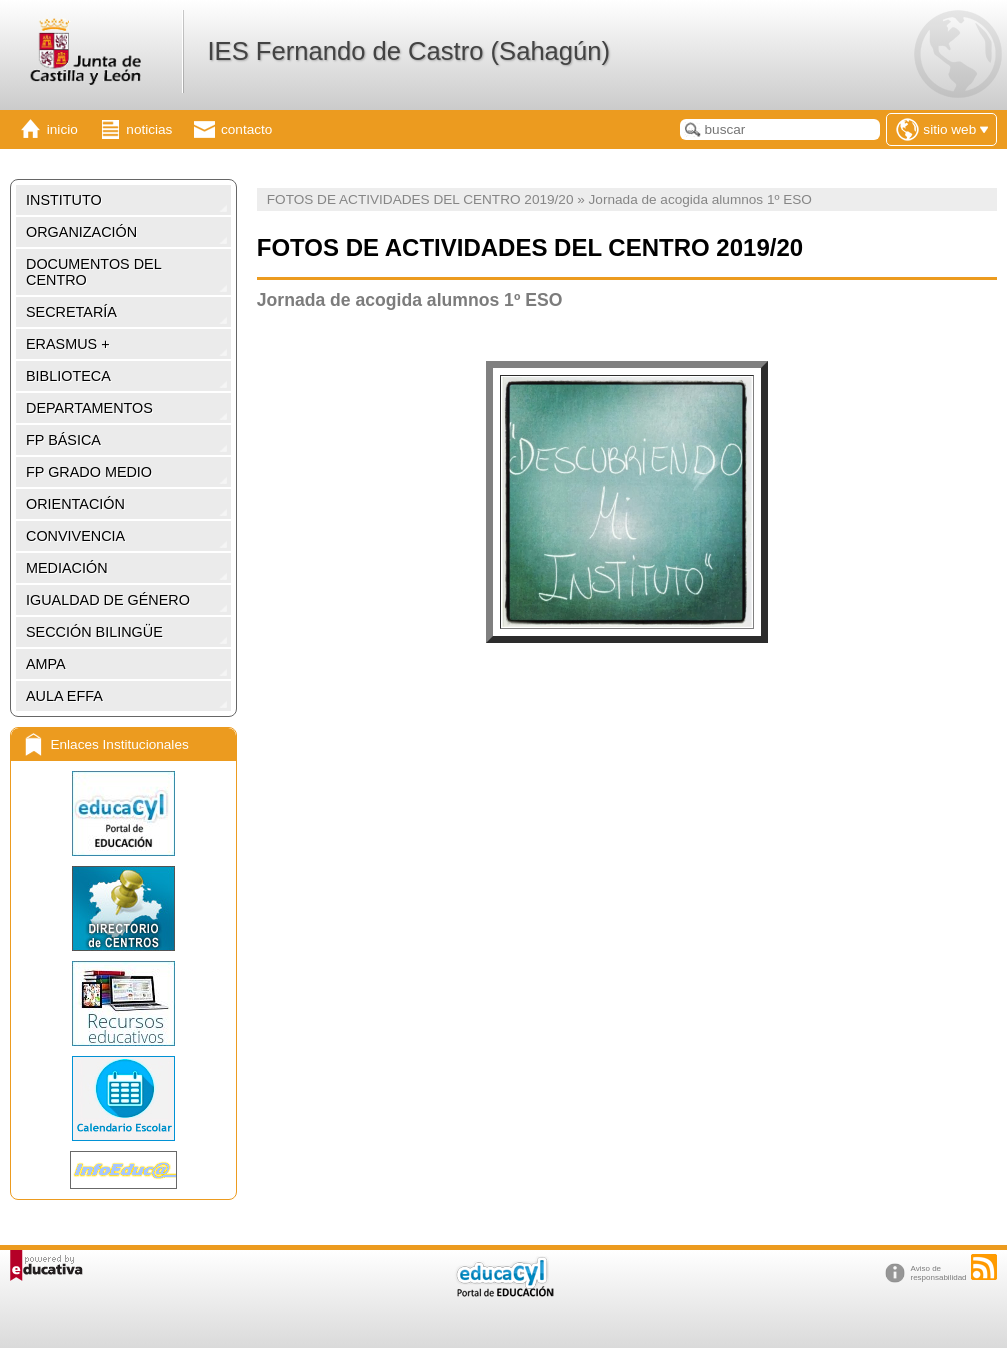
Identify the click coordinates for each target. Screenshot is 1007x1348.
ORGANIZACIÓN (81, 232)
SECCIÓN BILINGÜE (94, 632)
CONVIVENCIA (75, 536)
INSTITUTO (64, 200)
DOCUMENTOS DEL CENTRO (94, 272)
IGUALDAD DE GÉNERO (108, 600)
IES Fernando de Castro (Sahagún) (408, 51)
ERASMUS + (68, 344)
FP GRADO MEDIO (89, 472)
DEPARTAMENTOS (89, 408)
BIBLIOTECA (68, 376)
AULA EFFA (64, 696)
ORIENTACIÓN (75, 504)
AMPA (46, 664)
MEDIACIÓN (67, 568)
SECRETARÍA (71, 312)
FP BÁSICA (63, 440)
